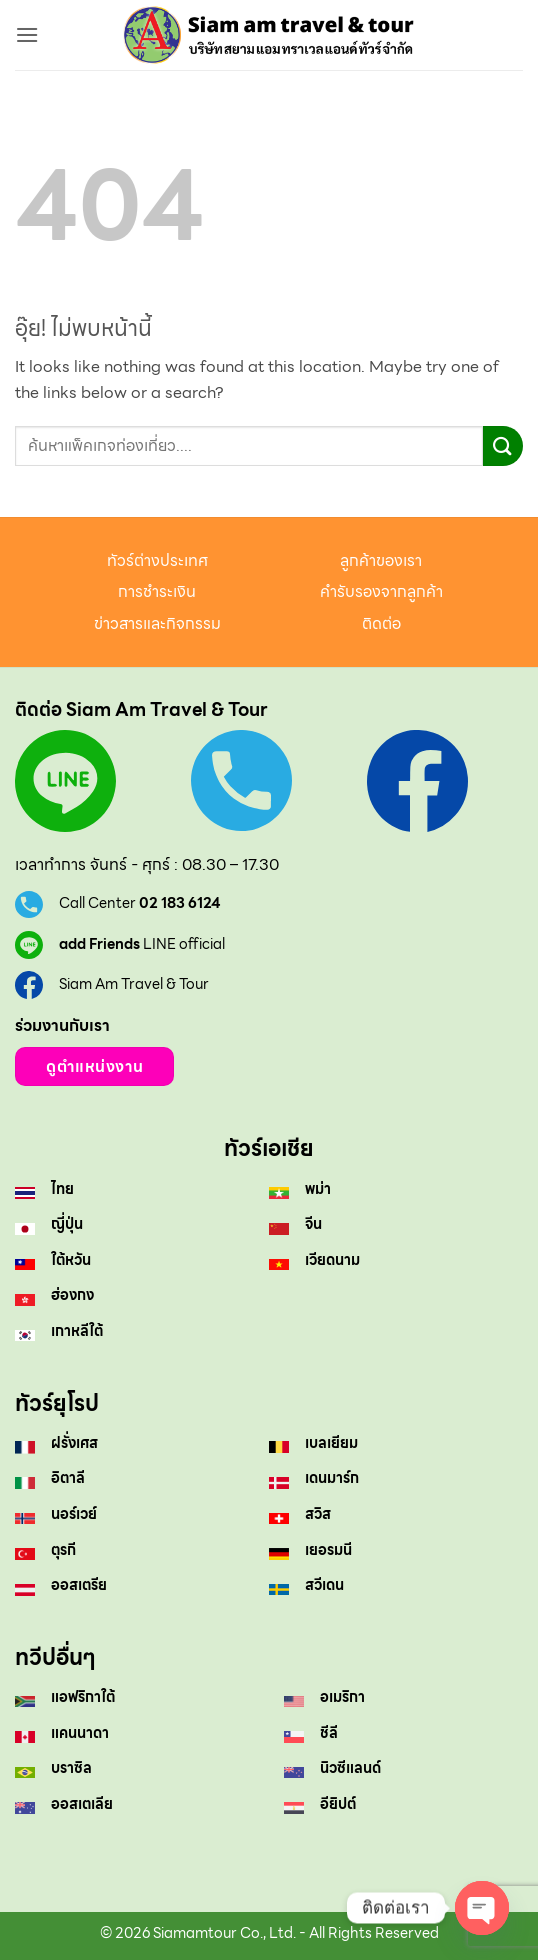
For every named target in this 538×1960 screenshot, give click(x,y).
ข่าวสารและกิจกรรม (157, 623)
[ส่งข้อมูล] (503, 445)
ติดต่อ (381, 623)
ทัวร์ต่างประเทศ (157, 560)
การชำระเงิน (157, 591)
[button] (27, 34)
